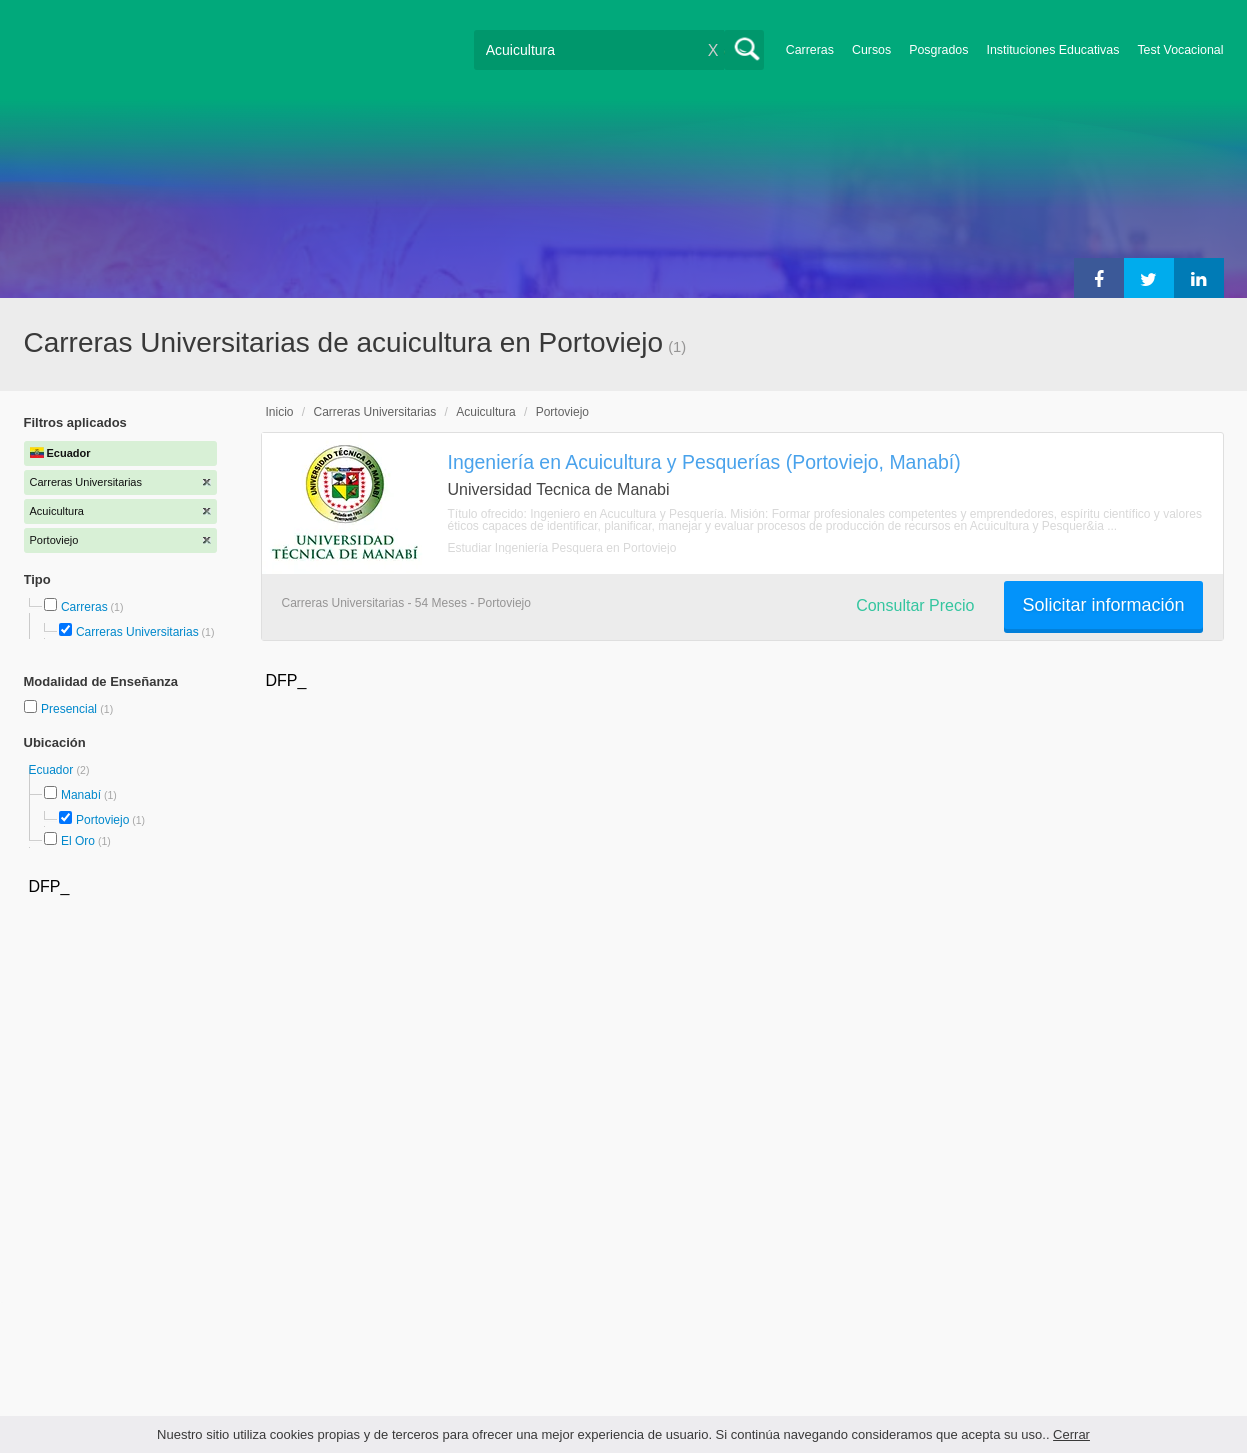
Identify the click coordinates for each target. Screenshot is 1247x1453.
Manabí (81, 795)
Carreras (810, 50)
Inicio (280, 412)
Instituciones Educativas (1052, 50)
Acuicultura (485, 412)
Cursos (871, 50)
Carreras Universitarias (137, 632)
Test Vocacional (1180, 50)
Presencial (70, 709)
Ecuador (53, 770)
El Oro (78, 841)
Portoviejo (102, 820)
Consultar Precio (915, 605)
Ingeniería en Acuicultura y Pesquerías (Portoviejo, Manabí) (704, 462)
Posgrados (938, 50)
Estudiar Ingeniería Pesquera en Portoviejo (562, 548)
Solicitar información (1103, 605)
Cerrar (1071, 1434)
